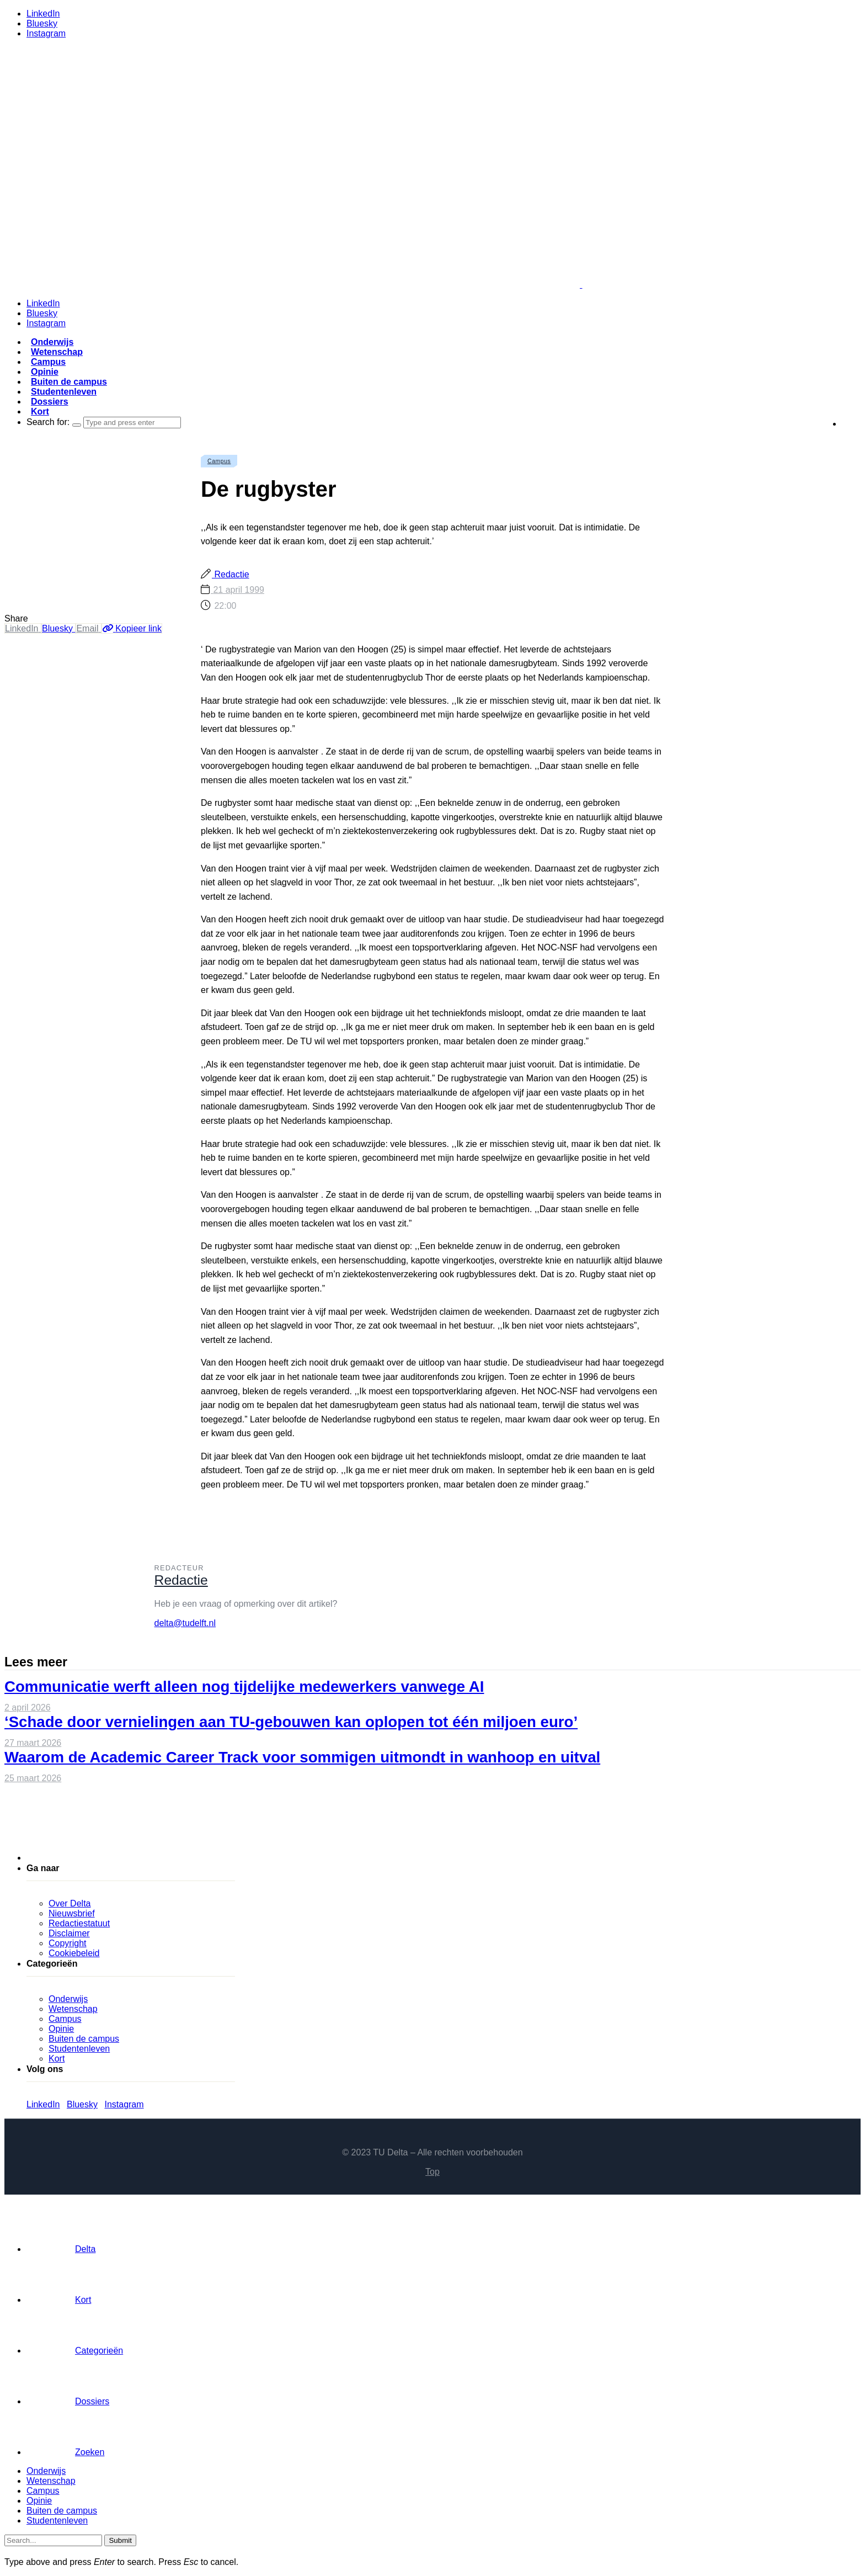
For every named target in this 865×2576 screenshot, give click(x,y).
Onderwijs (52, 342)
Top (432, 2171)
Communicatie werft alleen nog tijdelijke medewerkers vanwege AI (244, 1686)
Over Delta (69, 1903)
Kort (40, 411)
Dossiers (49, 401)
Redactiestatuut (79, 1923)
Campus (48, 362)
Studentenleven (64, 391)
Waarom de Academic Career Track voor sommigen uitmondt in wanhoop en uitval (302, 1757)
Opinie (44, 371)
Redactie (230, 574)
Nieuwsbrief (72, 1913)
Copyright (67, 1943)
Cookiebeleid (74, 1953)
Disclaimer (69, 1933)
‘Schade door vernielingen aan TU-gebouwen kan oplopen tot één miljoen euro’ (291, 1721)
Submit (120, 2540)
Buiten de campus (69, 381)
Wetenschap (57, 352)
